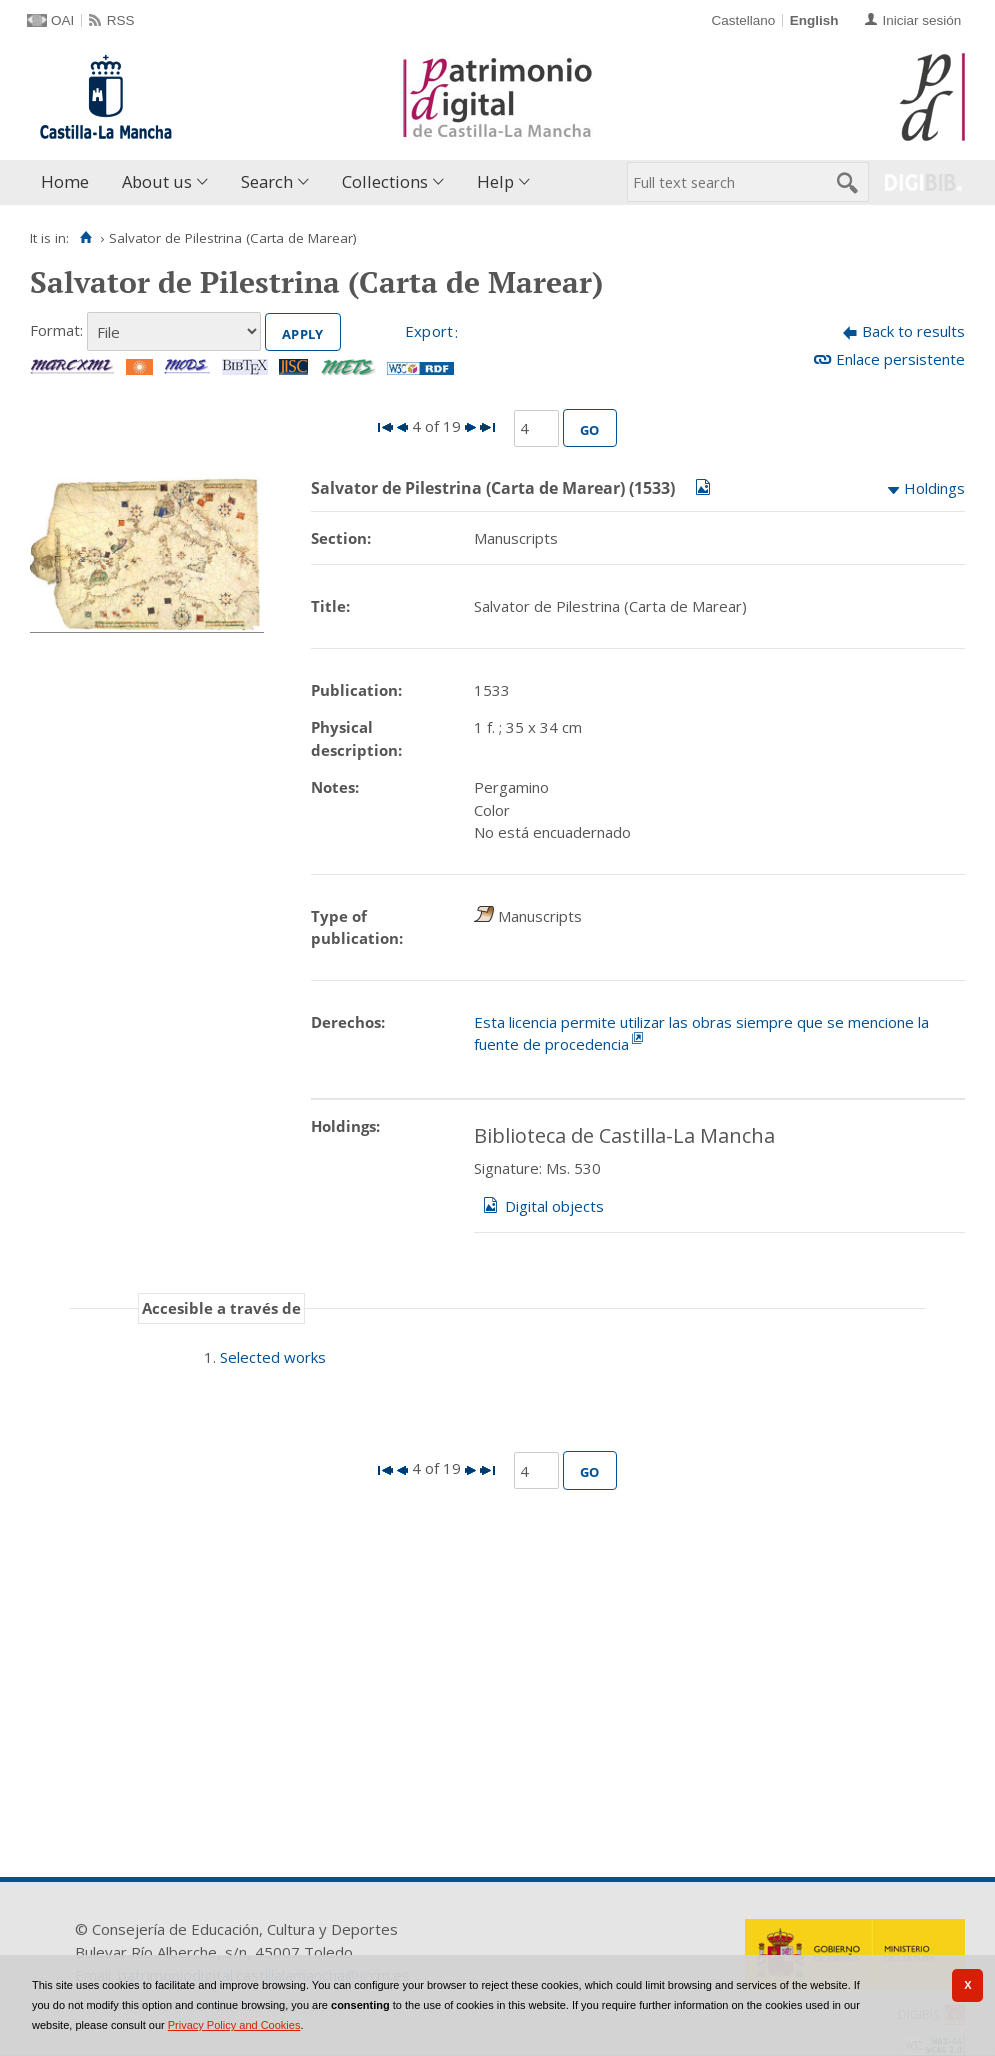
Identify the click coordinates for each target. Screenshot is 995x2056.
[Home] (85, 238)
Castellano (743, 20)
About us (157, 181)
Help (495, 181)
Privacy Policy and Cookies (234, 2025)
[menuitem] (69, 182)
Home (65, 181)
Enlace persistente (900, 359)
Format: (56, 330)
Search (267, 181)
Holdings (934, 488)
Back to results (913, 331)
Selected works (273, 1357)
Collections (385, 181)
